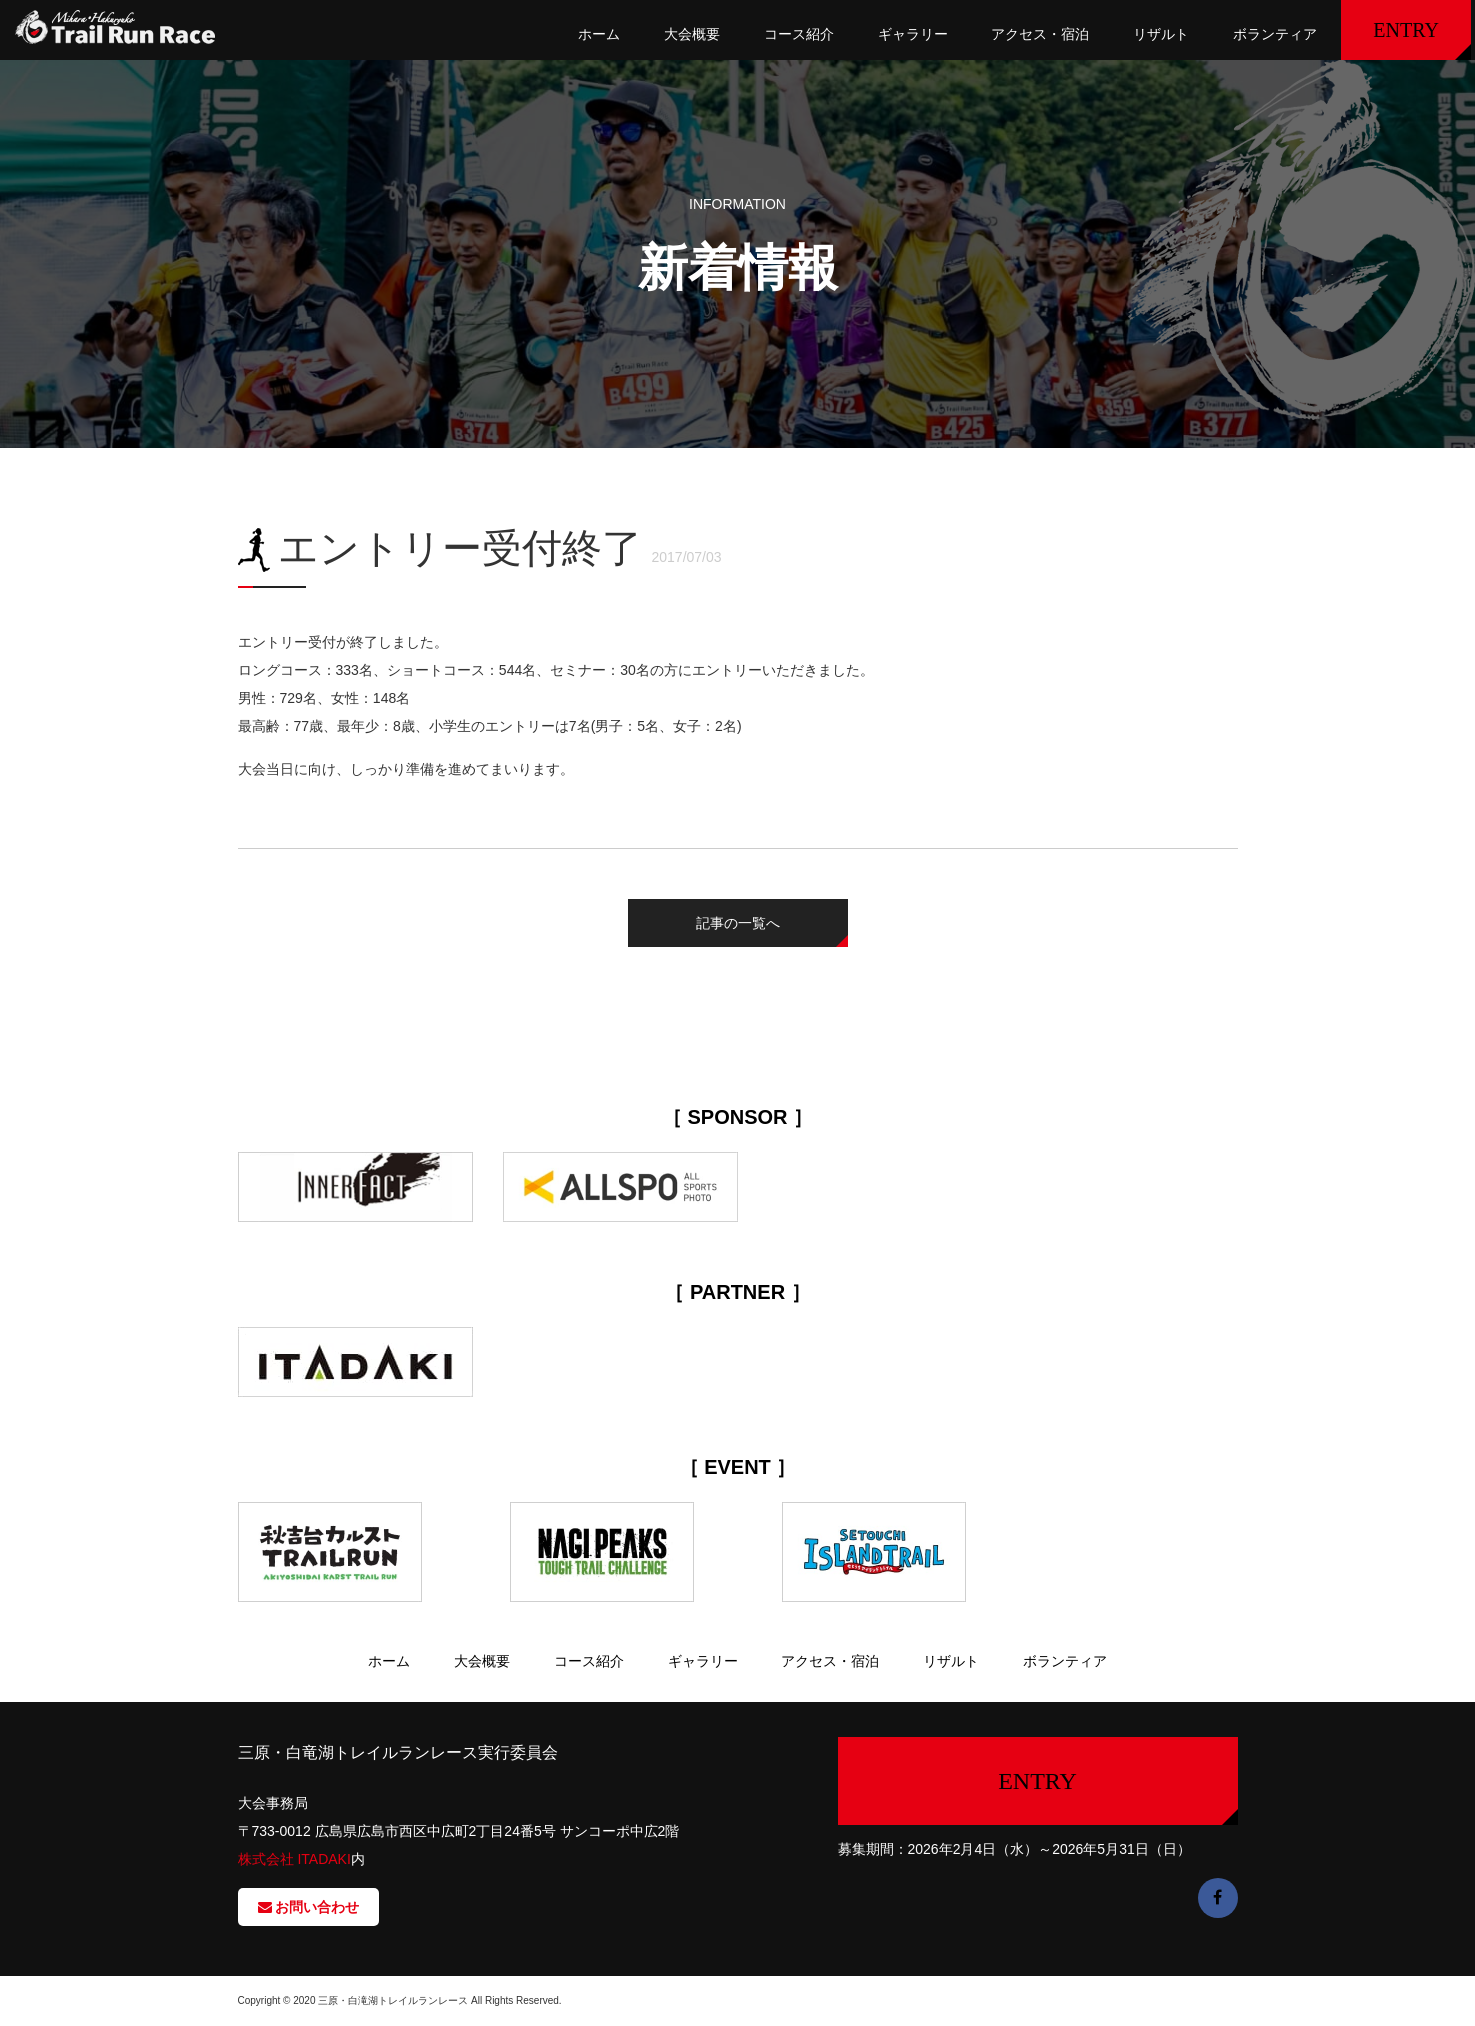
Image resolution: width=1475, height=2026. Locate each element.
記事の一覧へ (738, 923)
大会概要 (692, 34)
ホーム (599, 34)
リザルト (1161, 34)
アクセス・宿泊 (1040, 34)
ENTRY (1406, 30)
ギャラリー (913, 34)
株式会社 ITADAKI (294, 1859)
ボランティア (1275, 34)
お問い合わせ (309, 1907)
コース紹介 (799, 34)
